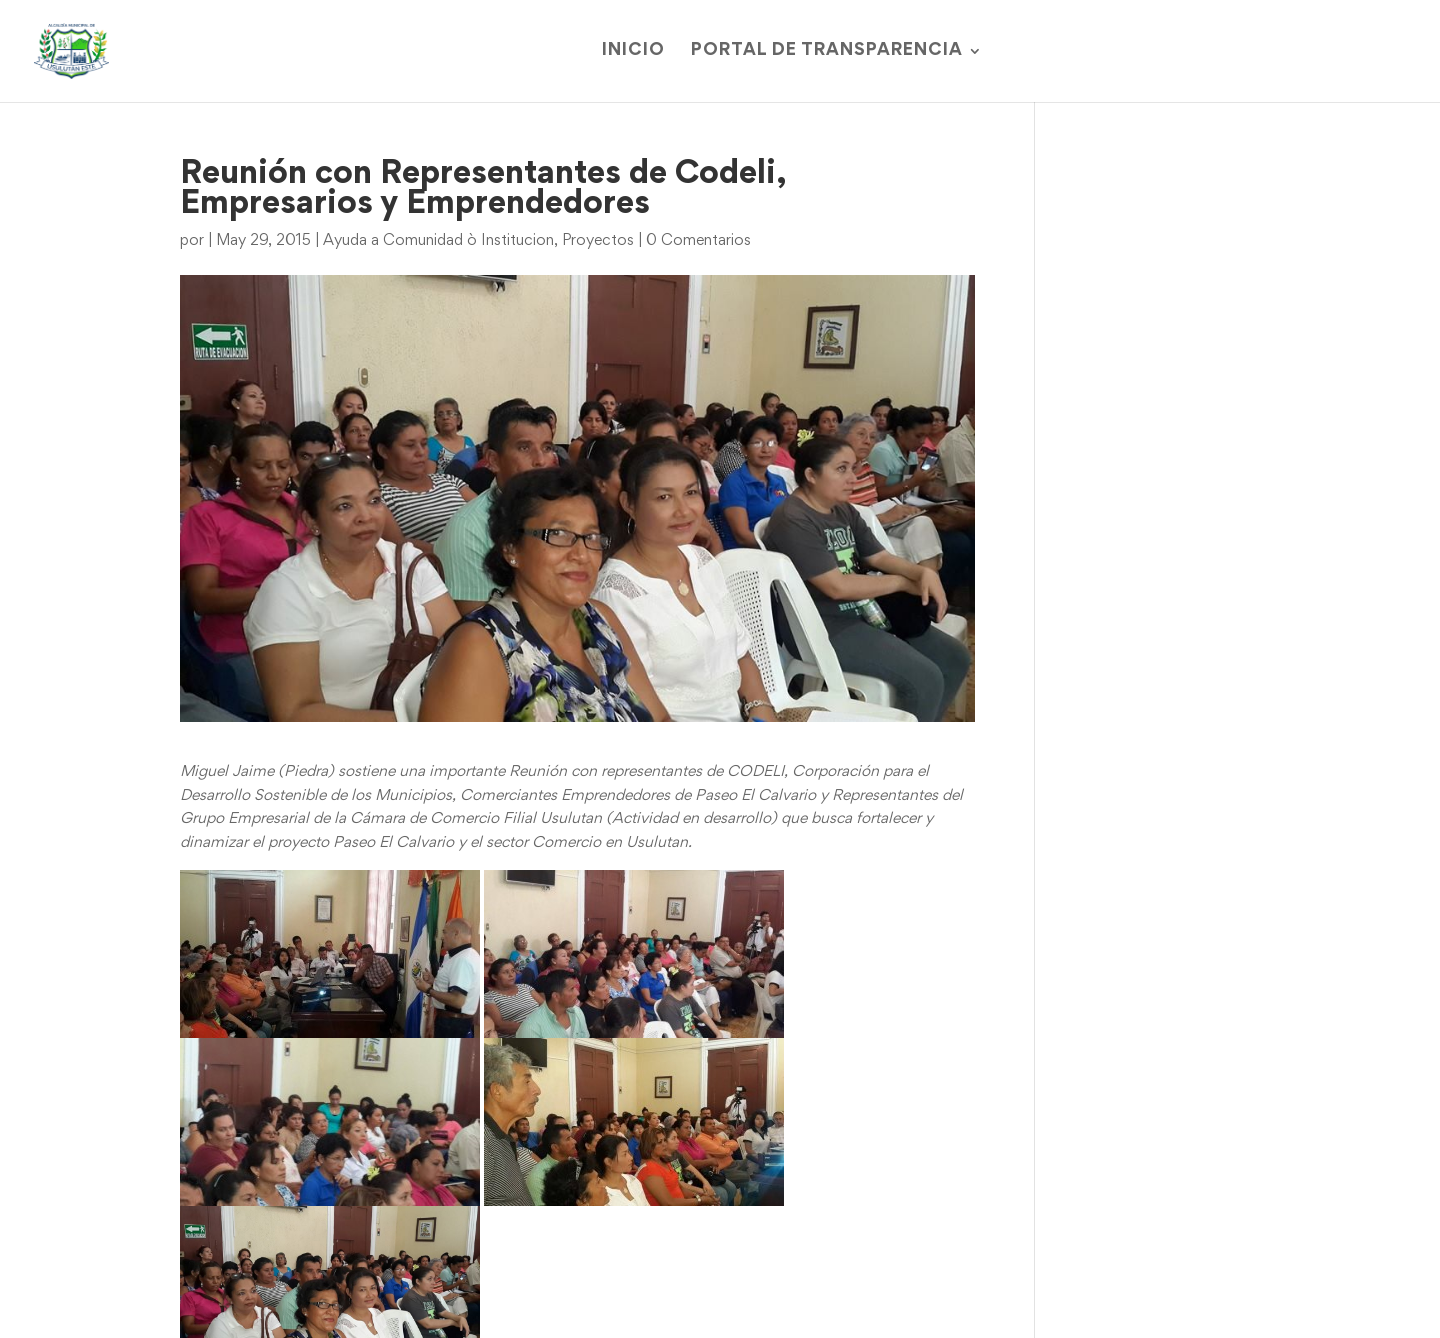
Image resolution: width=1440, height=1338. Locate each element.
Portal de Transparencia (827, 51)
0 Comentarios (698, 241)
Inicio (633, 51)
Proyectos (598, 241)
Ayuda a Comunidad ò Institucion (438, 241)
